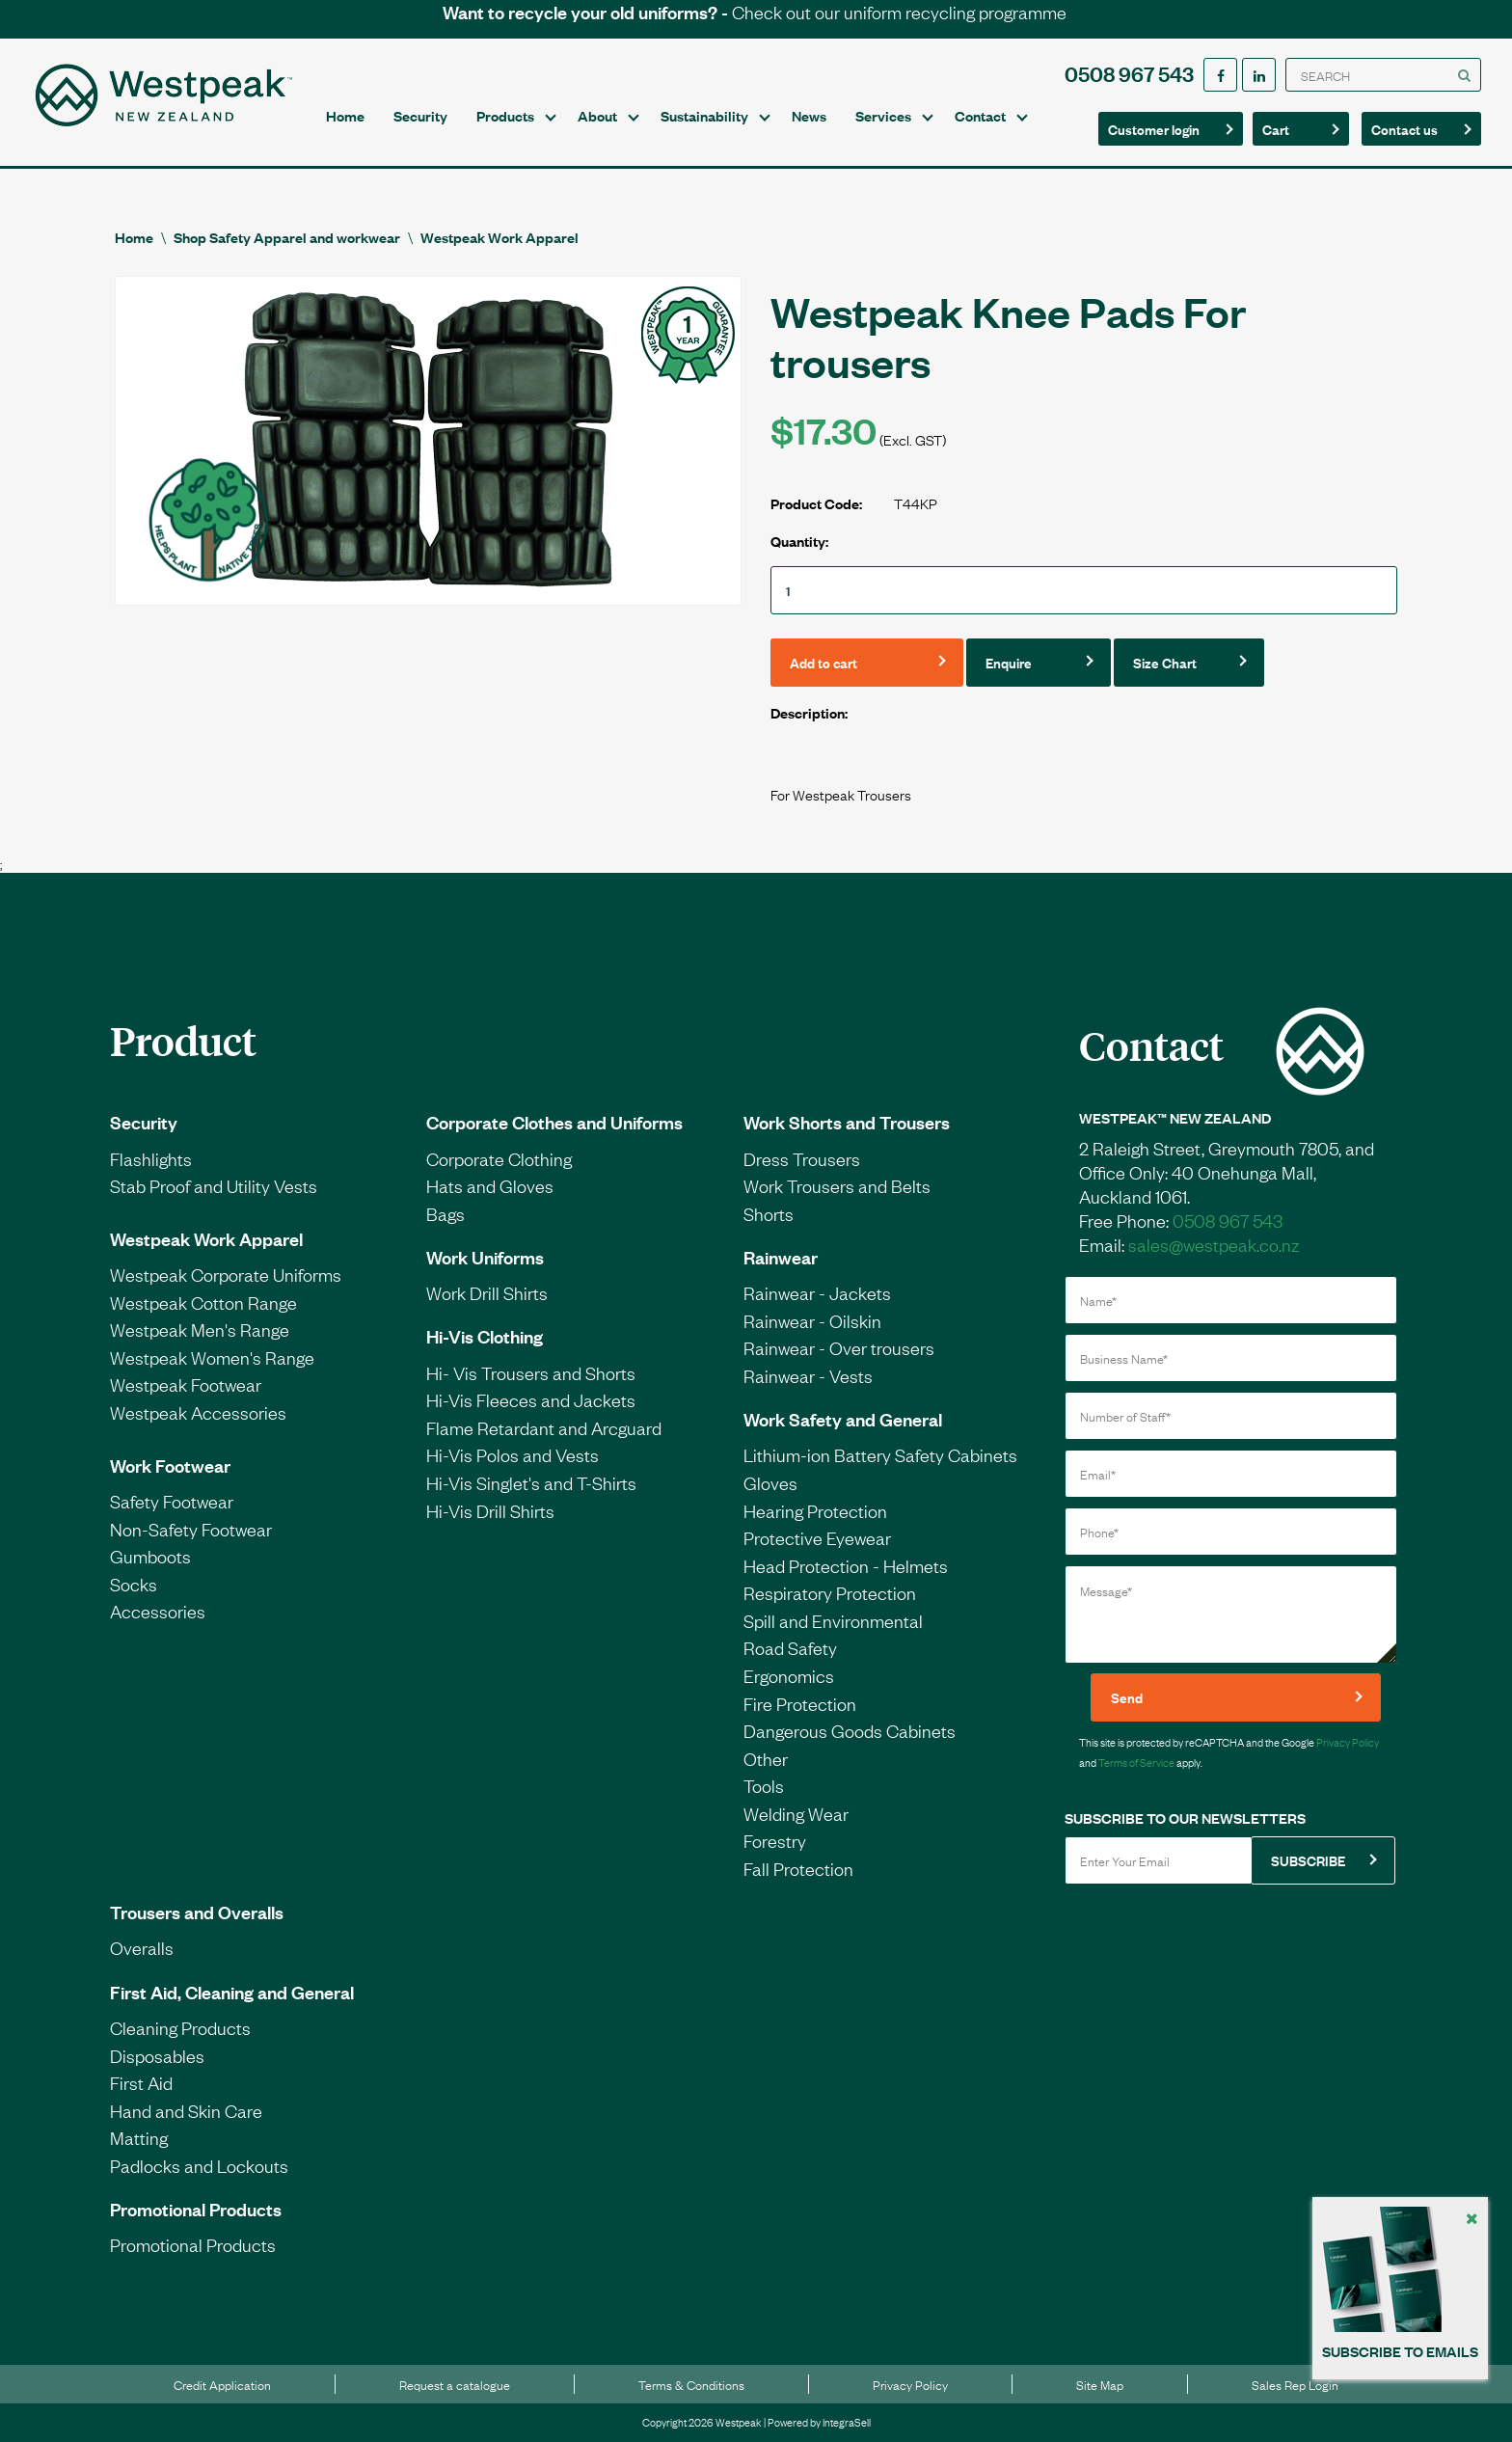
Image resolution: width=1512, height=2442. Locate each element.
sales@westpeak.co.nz (1213, 1244)
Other (765, 1758)
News (809, 115)
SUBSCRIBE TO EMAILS (1400, 2351)
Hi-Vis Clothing (484, 1335)
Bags (445, 1213)
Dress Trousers (801, 1158)
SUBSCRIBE (1308, 1860)
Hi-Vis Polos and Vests (512, 1454)
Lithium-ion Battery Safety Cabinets (880, 1454)
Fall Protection (798, 1868)
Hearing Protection (815, 1510)
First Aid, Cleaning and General (232, 1991)
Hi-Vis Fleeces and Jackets (530, 1399)
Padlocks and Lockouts (199, 2165)
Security (420, 115)
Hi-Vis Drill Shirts (490, 1510)
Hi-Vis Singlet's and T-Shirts (531, 1482)
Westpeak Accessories (198, 1412)
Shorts (768, 1213)
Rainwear (780, 1256)
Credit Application (222, 2384)
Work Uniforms (485, 1256)
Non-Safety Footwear (191, 1528)
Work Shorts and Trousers (846, 1121)
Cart (1295, 128)
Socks (133, 1583)
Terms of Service (1136, 1762)
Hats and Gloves (490, 1185)
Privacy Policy (1347, 1741)
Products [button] (505, 115)
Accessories (157, 1610)
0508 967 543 (1129, 73)
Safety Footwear (171, 1500)
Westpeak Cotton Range (203, 1302)
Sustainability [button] (704, 115)
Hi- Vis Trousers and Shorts (530, 1372)
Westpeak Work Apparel (499, 237)
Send (1127, 1697)
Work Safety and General (842, 1418)
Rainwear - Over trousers (838, 1347)
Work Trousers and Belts (837, 1185)
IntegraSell (847, 2421)
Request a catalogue (454, 2384)
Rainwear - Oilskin (812, 1320)
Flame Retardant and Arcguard (544, 1427)
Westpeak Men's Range (199, 1329)
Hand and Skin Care (186, 2110)
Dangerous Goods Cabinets (849, 1730)
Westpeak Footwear (185, 1384)
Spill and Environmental (833, 1620)
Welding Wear (796, 1813)
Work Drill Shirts (487, 1292)
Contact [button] (980, 115)
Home (345, 115)
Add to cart (823, 662)
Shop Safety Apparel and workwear (287, 237)
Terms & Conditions (691, 2384)
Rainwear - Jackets (817, 1292)
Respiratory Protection (829, 1592)
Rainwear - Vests (808, 1375)
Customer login (1154, 129)
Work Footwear (170, 1465)
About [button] (597, 115)
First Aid (141, 2082)
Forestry (774, 1840)
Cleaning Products (180, 2027)
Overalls (142, 1947)
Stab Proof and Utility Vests (213, 1185)
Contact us (1415, 128)
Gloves (770, 1482)
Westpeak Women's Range (212, 1357)
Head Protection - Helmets (845, 1565)
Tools (763, 1785)
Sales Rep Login (1295, 2384)
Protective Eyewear (817, 1537)
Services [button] (883, 115)
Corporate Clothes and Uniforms (554, 1121)
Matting (139, 2137)
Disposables (157, 2055)
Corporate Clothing (499, 1158)
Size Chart (1165, 662)
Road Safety (790, 1647)
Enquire (1009, 662)
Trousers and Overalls (197, 1911)
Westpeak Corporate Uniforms (225, 1274)
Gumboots (150, 1555)
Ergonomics (788, 1675)
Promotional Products (196, 2208)
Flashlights (151, 1158)
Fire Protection (799, 1703)
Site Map (1099, 2384)
